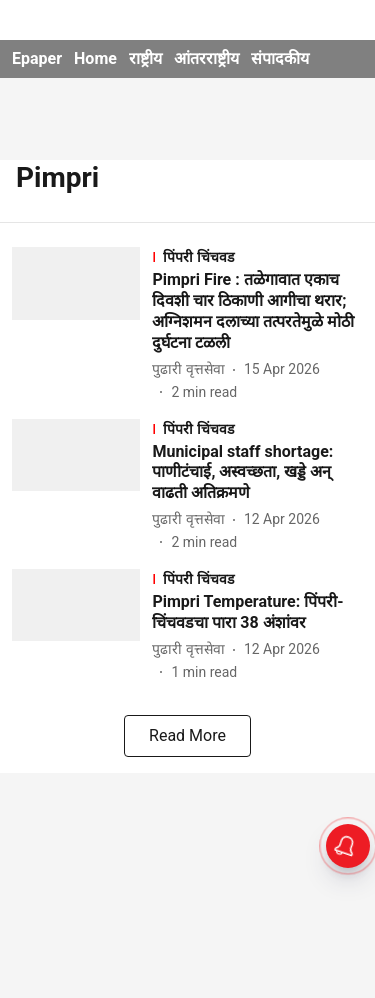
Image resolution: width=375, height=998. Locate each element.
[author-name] (192, 369)
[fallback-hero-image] (82, 324)
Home (95, 58)
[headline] (257, 311)
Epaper (37, 58)
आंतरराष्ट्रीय (206, 58)
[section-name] (257, 256)
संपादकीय (280, 58)
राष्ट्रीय (145, 58)
